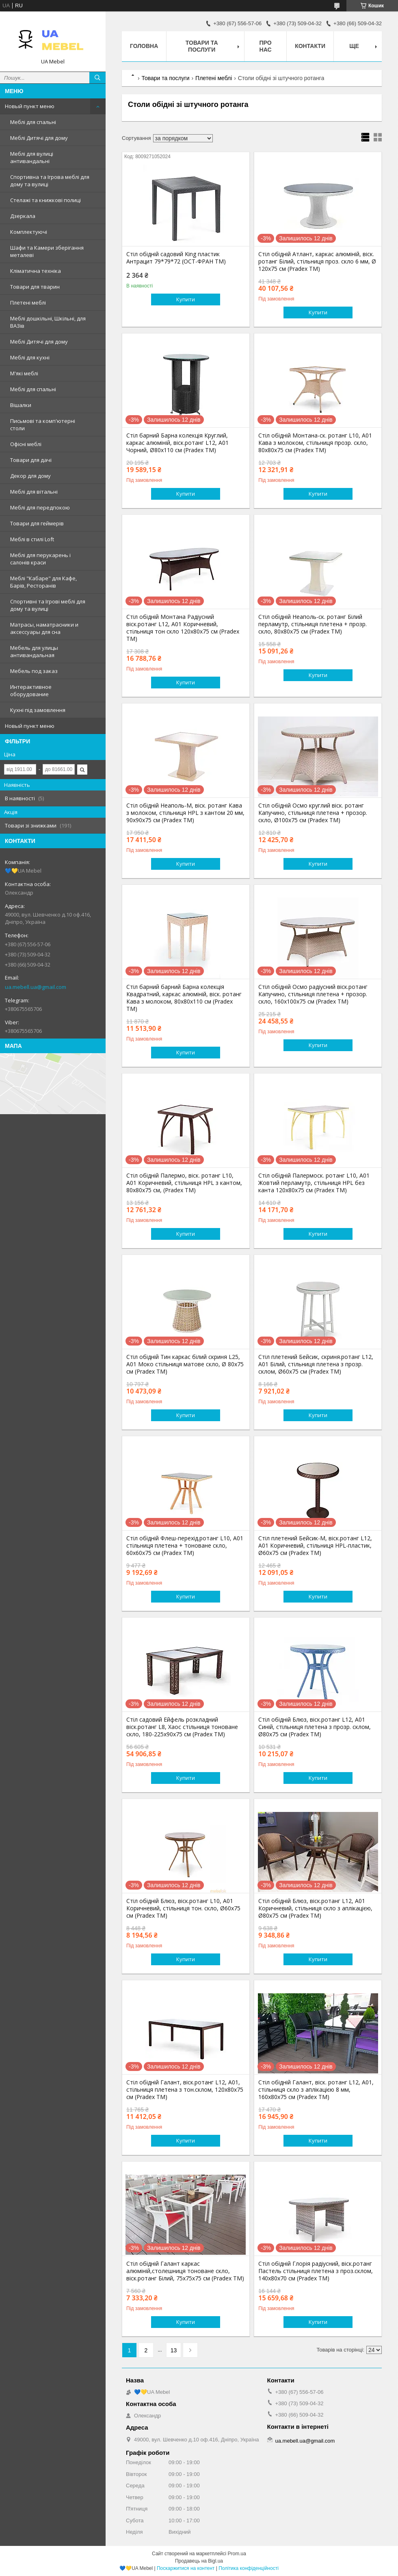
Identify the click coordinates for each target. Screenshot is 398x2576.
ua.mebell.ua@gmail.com (35, 987)
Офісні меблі (25, 444)
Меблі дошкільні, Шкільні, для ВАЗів (48, 322)
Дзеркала (22, 216)
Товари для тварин (35, 286)
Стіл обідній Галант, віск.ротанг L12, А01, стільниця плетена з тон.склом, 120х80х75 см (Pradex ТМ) (184, 2090)
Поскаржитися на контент (185, 2568)
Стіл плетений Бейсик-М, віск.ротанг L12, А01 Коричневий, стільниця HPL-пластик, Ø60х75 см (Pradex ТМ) (315, 1546)
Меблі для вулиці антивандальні (31, 157)
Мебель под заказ (34, 671)
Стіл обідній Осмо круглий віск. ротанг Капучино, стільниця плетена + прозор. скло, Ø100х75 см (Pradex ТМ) (312, 813)
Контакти (310, 46)
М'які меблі (24, 373)
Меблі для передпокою (40, 507)
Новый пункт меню (29, 106)
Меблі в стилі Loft (32, 539)
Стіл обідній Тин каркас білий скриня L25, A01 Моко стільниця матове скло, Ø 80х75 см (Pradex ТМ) (185, 1364)
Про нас (266, 46)
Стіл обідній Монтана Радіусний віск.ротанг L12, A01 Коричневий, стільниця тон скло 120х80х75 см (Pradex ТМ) (182, 627)
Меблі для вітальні (34, 491)
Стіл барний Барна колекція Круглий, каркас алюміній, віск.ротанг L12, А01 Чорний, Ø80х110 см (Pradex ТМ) (177, 443)
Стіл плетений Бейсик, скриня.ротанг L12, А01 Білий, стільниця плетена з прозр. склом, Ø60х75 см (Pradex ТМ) (315, 1364)
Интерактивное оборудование (31, 690)
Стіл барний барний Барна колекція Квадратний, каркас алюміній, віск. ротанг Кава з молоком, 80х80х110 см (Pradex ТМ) (184, 998)
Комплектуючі (28, 231)
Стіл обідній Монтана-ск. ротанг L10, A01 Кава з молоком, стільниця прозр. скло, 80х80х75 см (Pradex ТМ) (315, 443)
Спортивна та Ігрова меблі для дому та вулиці (49, 180)
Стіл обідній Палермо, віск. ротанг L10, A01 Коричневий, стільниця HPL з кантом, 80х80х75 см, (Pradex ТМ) (184, 1183)
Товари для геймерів (37, 523)
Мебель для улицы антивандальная (34, 651)
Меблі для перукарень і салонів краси (40, 558)
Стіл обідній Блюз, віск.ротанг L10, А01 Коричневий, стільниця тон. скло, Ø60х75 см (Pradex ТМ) (183, 1908)
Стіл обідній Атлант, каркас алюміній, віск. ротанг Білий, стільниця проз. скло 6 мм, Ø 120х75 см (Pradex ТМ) (317, 261)
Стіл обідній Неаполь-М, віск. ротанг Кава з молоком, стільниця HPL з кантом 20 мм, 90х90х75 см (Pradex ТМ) (185, 813)
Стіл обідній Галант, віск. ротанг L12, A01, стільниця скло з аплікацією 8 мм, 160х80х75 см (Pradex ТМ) (316, 2090)
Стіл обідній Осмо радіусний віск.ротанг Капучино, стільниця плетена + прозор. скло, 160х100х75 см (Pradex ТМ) (313, 994)
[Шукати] (97, 78)
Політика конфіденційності (248, 2568)
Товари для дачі (31, 460)
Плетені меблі (28, 302)
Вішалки (20, 405)
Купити (185, 299)
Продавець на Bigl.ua (199, 2561)
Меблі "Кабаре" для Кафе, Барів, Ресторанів (43, 582)
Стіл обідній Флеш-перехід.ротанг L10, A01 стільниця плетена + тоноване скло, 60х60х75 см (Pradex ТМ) (184, 1546)
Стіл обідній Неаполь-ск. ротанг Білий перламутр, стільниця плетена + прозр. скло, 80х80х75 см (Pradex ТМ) (312, 624)
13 (174, 2350)
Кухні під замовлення (37, 710)
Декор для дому (30, 475)
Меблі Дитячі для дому (39, 138)
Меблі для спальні (33, 122)
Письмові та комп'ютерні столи (42, 424)
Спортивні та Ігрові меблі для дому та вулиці (47, 605)
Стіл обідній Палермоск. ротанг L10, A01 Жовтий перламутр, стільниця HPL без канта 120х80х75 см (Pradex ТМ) (314, 1183)
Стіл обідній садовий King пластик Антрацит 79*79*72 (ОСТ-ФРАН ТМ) (176, 257)
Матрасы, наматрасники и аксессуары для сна (44, 628)
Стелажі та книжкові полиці (45, 200)
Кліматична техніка (35, 270)
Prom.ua (237, 2553)
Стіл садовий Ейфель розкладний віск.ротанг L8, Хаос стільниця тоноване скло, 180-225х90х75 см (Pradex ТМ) (182, 1727)
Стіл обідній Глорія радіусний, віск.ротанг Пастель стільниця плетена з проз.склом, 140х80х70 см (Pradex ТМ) (315, 2271)
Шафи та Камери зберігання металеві (47, 251)
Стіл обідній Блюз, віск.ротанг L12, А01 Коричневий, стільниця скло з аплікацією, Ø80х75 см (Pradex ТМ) (315, 1908)
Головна (144, 46)
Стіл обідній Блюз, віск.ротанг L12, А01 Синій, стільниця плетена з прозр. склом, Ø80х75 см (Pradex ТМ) (314, 1727)
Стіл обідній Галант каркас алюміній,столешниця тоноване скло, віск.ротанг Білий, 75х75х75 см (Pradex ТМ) (185, 2271)
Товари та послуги (202, 46)
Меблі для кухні (30, 357)
